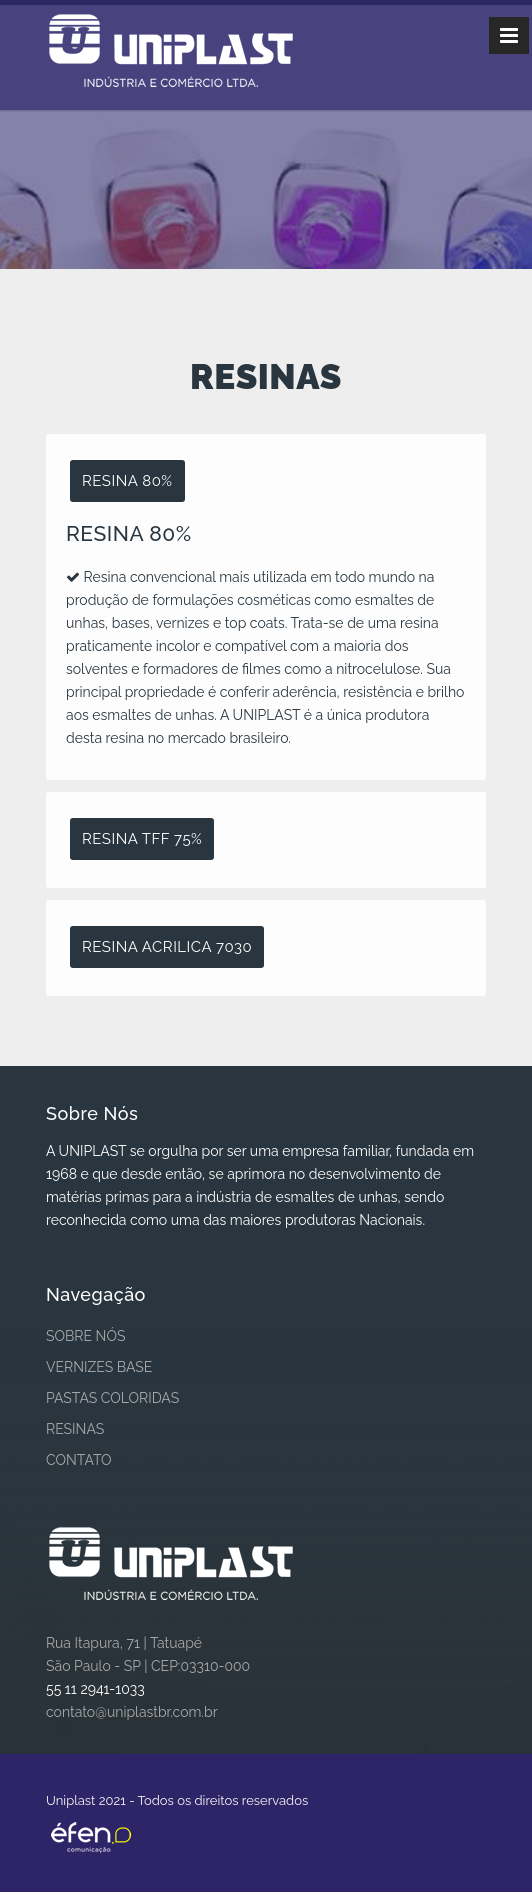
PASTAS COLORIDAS (112, 1398)
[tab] (266, 482)
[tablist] (266, 715)
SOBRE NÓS (85, 1336)
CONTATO (79, 1460)
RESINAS (75, 1429)
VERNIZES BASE (99, 1367)
